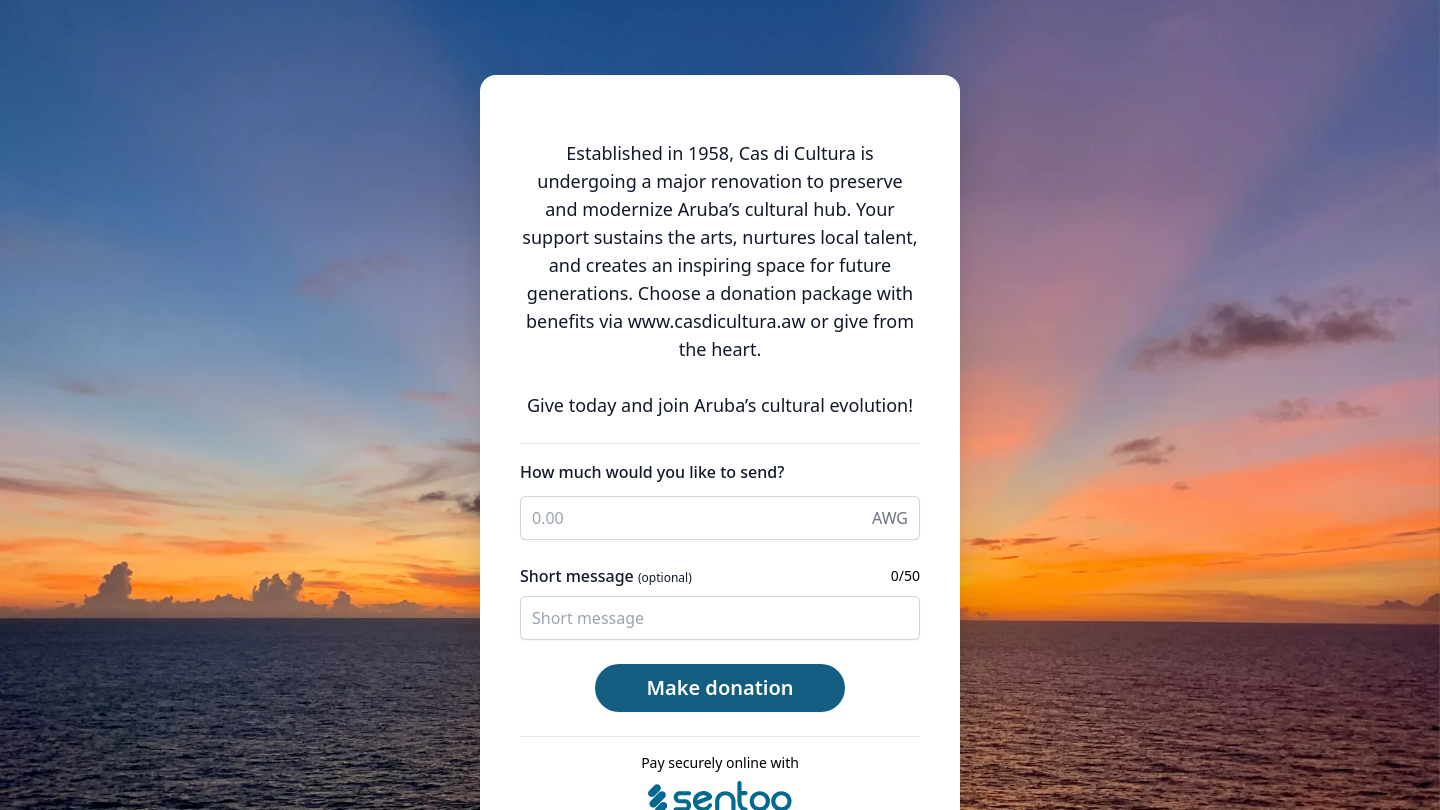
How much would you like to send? (652, 472)
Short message (606, 576)
